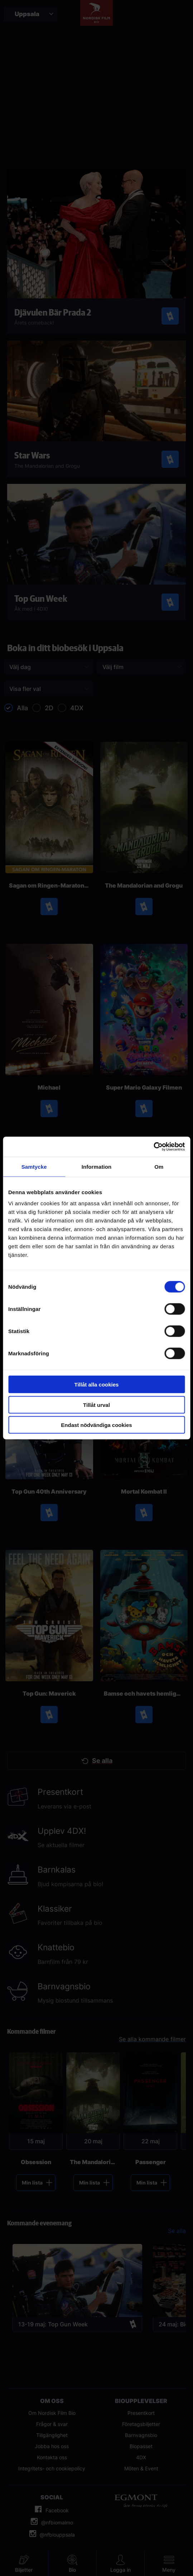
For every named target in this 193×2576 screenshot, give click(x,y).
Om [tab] (158, 1166)
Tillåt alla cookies (96, 1384)
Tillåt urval (96, 1405)
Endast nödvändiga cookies (96, 1425)
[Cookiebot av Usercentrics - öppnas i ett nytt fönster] (153, 1147)
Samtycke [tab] (34, 1166)
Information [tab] (97, 1166)
